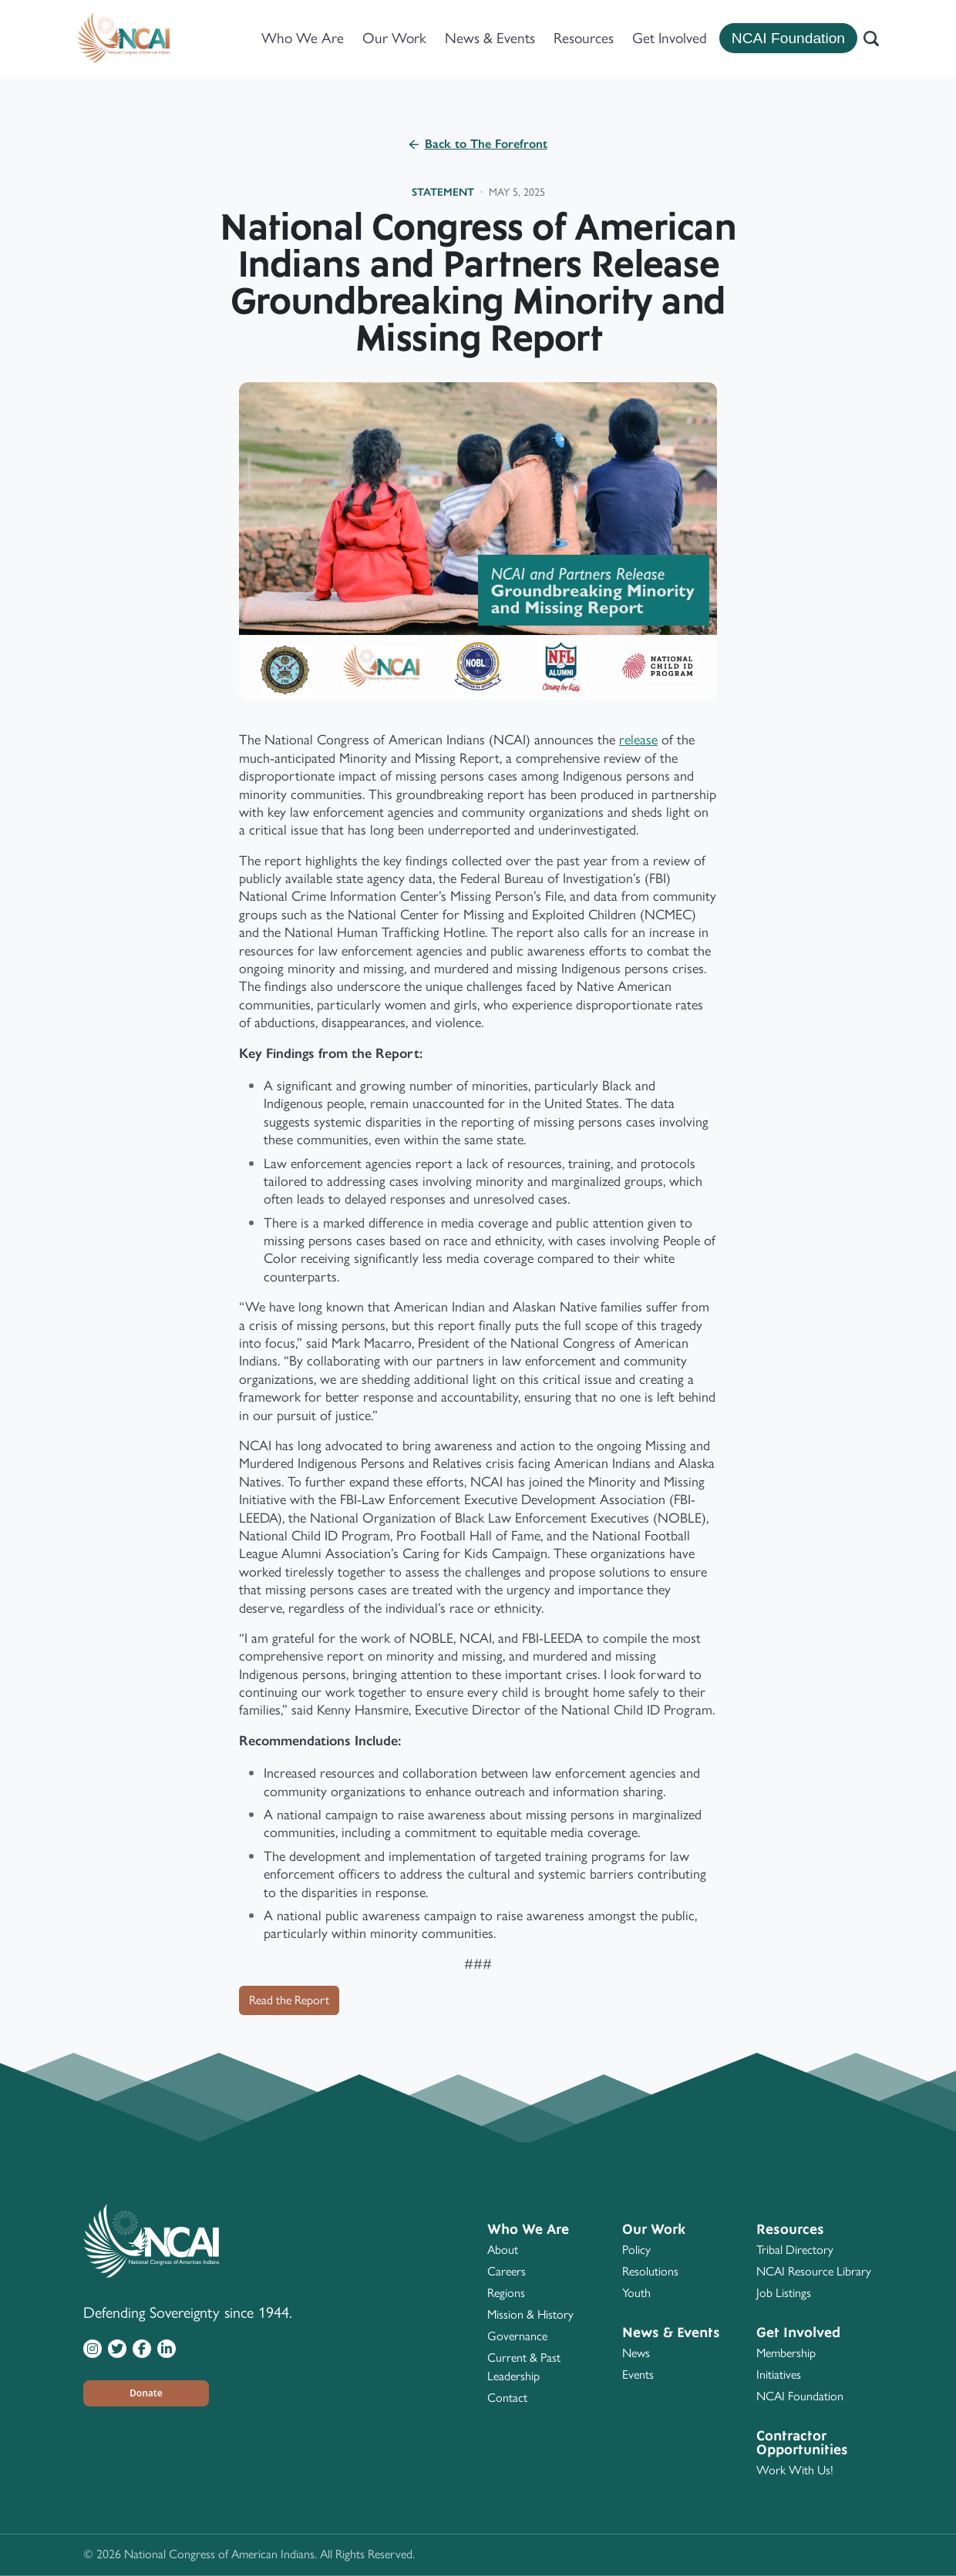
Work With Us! (794, 2470)
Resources (584, 38)
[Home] (123, 38)
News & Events (490, 38)
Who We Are (302, 38)
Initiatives (778, 2374)
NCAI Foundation (788, 38)
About (502, 2249)
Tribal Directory (794, 2249)
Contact (507, 2397)
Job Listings (783, 2292)
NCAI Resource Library (813, 2271)
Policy (636, 2249)
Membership (786, 2353)
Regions (506, 2292)
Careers (506, 2271)
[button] (146, 2393)
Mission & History (530, 2314)
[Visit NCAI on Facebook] (142, 2348)
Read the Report (289, 2000)
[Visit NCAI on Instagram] (92, 2348)
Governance (517, 2336)
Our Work (394, 38)
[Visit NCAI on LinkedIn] (166, 2348)
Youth (636, 2292)
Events (638, 2374)
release (638, 739)
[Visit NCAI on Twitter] (117, 2348)
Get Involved (669, 38)
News (636, 2353)
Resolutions (650, 2271)
